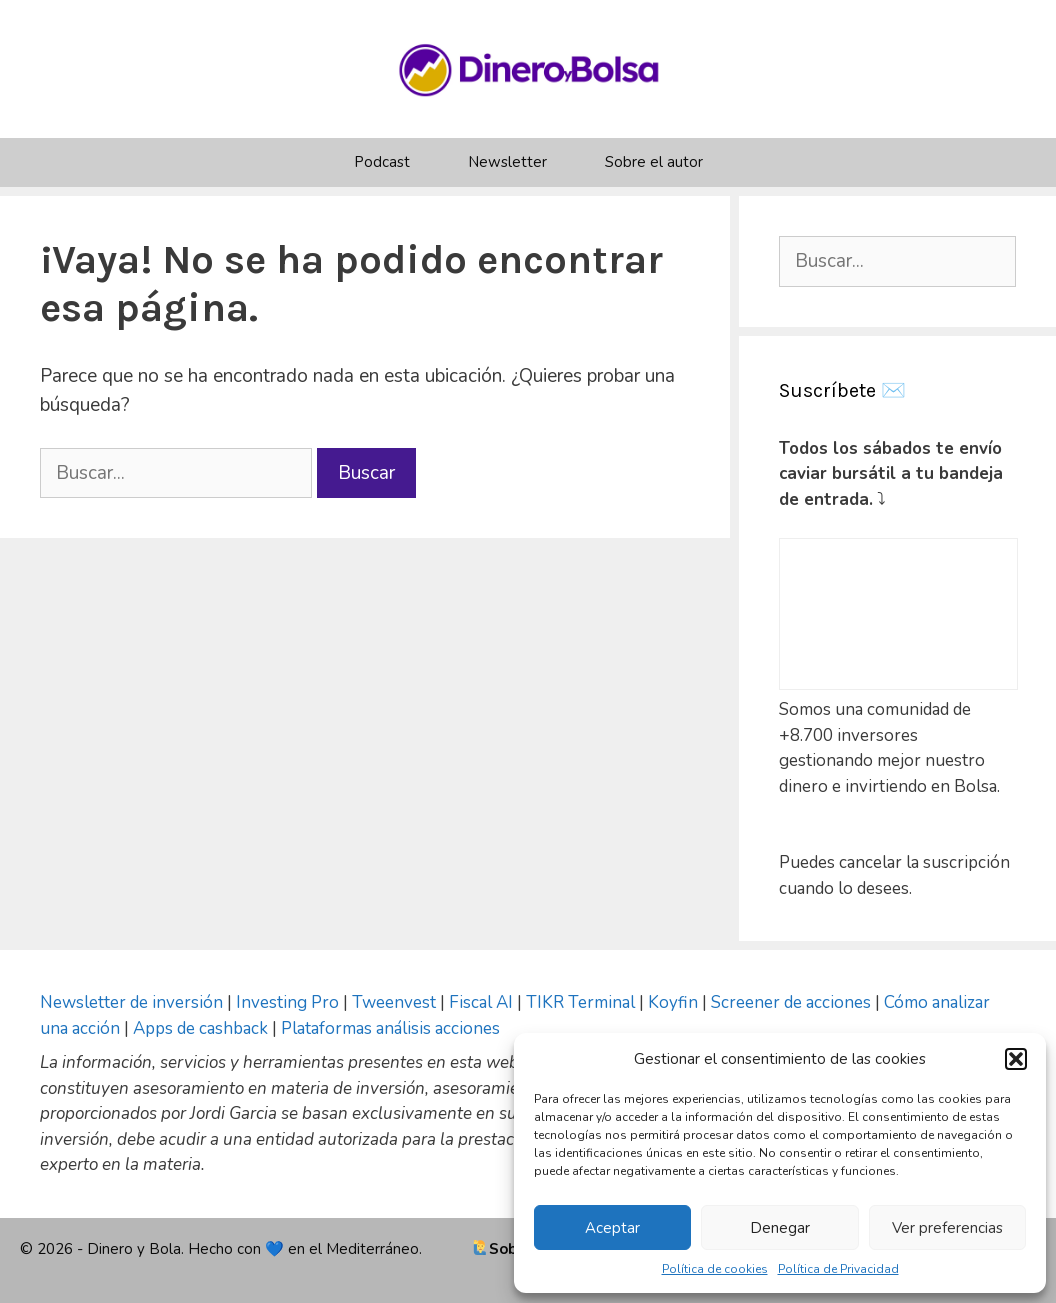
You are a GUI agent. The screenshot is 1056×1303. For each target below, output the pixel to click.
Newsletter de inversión (131, 1002)
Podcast (382, 162)
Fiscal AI (483, 1002)
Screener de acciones (791, 1002)
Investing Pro (287, 1002)
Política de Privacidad (838, 1269)
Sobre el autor (654, 162)
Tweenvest (396, 1002)
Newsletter (507, 162)
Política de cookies (715, 1269)
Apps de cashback (200, 1028)
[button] (1016, 1059)
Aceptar (612, 1228)
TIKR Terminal (580, 1002)
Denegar (780, 1228)
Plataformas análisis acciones (390, 1028)
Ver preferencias (947, 1228)
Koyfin (673, 1002)
